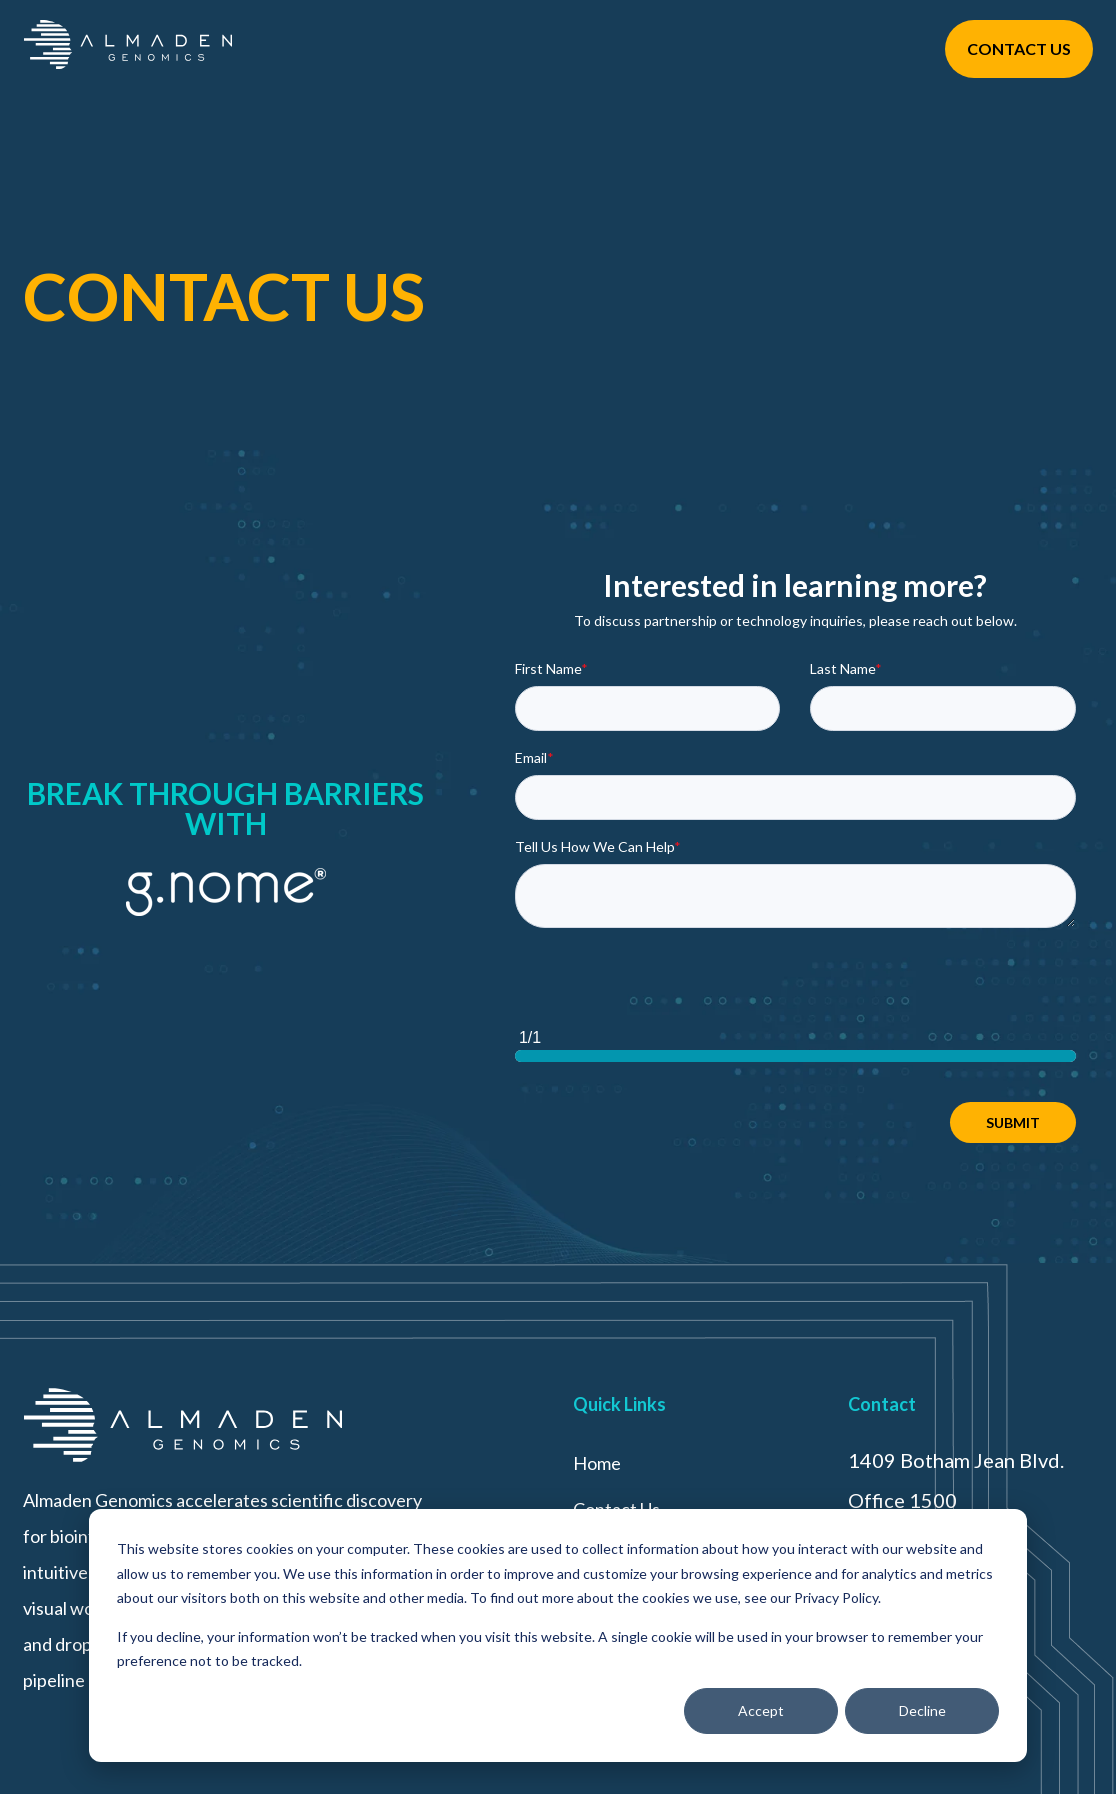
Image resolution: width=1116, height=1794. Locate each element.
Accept (761, 1710)
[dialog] (558, 1635)
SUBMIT (1013, 1122)
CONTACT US (1019, 48)
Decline (922, 1710)
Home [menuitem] (597, 1463)
